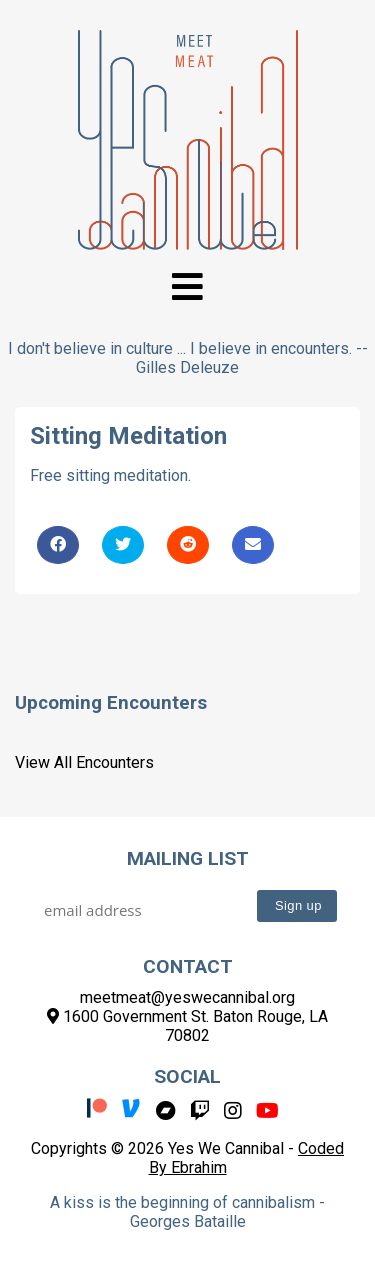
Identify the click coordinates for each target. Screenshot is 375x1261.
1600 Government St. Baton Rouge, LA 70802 (187, 1026)
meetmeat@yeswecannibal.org (187, 997)
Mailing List (188, 858)
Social (187, 1076)
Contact (188, 966)
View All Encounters (84, 762)
